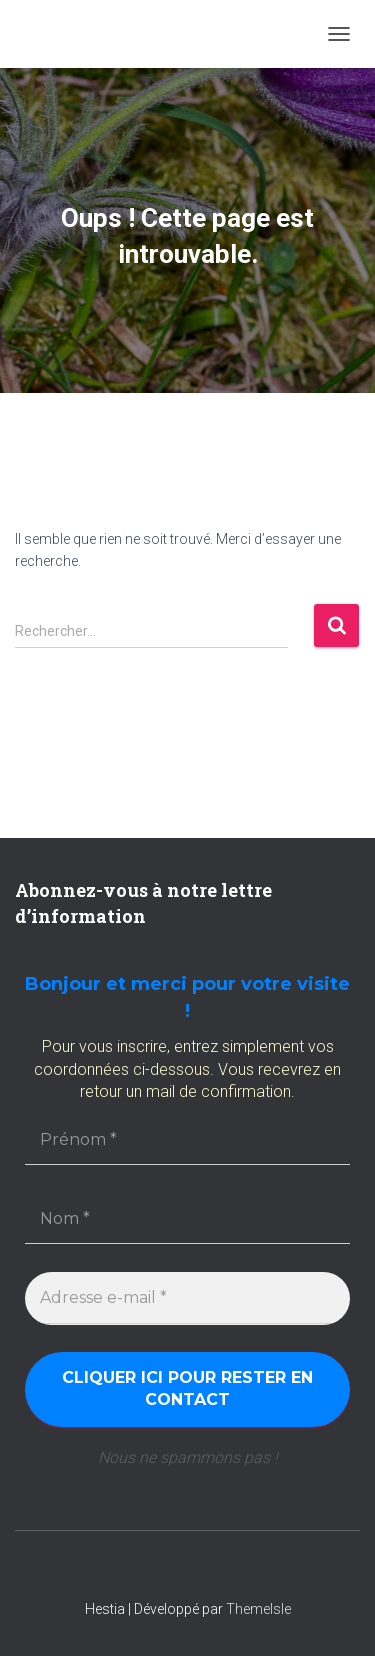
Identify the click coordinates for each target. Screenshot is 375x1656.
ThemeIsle (258, 1609)
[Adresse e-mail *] (187, 1298)
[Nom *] (187, 1219)
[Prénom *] (187, 1140)
